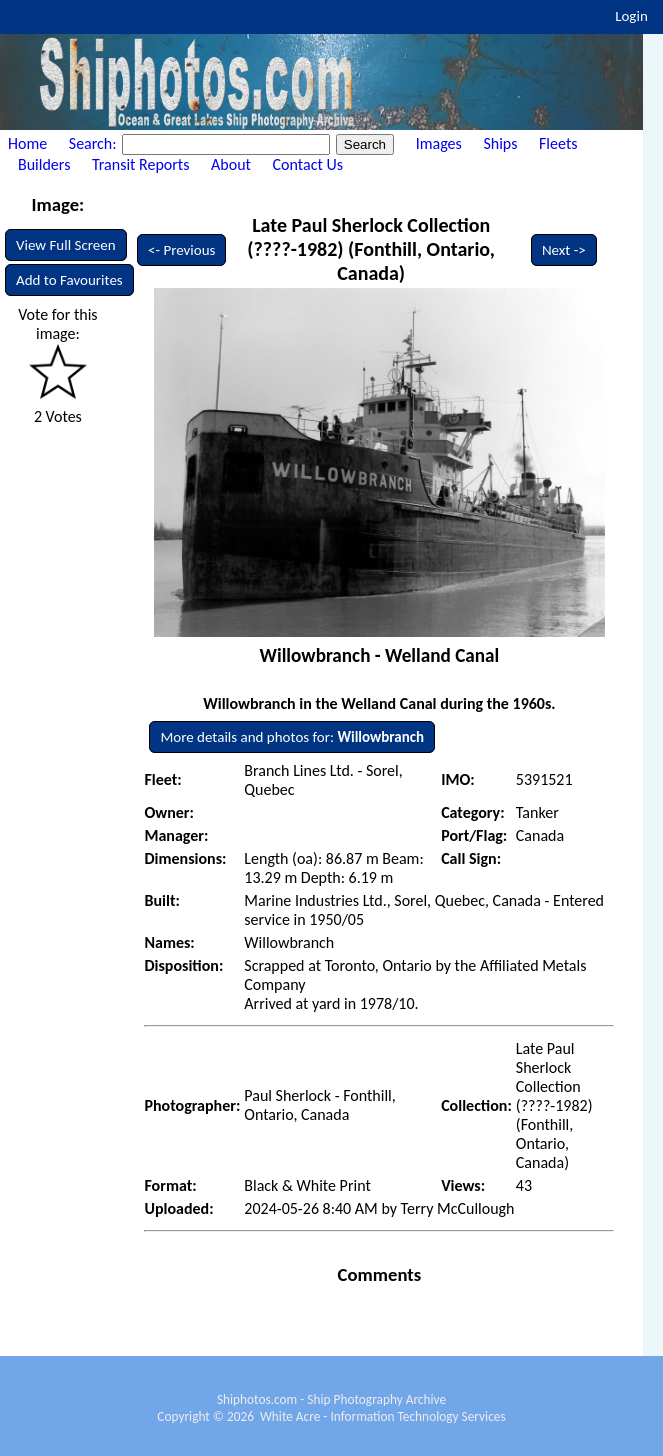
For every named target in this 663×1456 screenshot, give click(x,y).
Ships (500, 143)
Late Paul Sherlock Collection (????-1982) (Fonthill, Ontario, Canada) (371, 249)
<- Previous (182, 250)
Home (27, 143)
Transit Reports (140, 164)
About (231, 164)
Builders (44, 164)
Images (439, 143)
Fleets (558, 143)
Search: (94, 143)
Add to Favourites (69, 280)
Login (631, 16)
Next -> (564, 250)
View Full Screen (66, 245)
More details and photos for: (292, 737)
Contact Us (308, 164)
